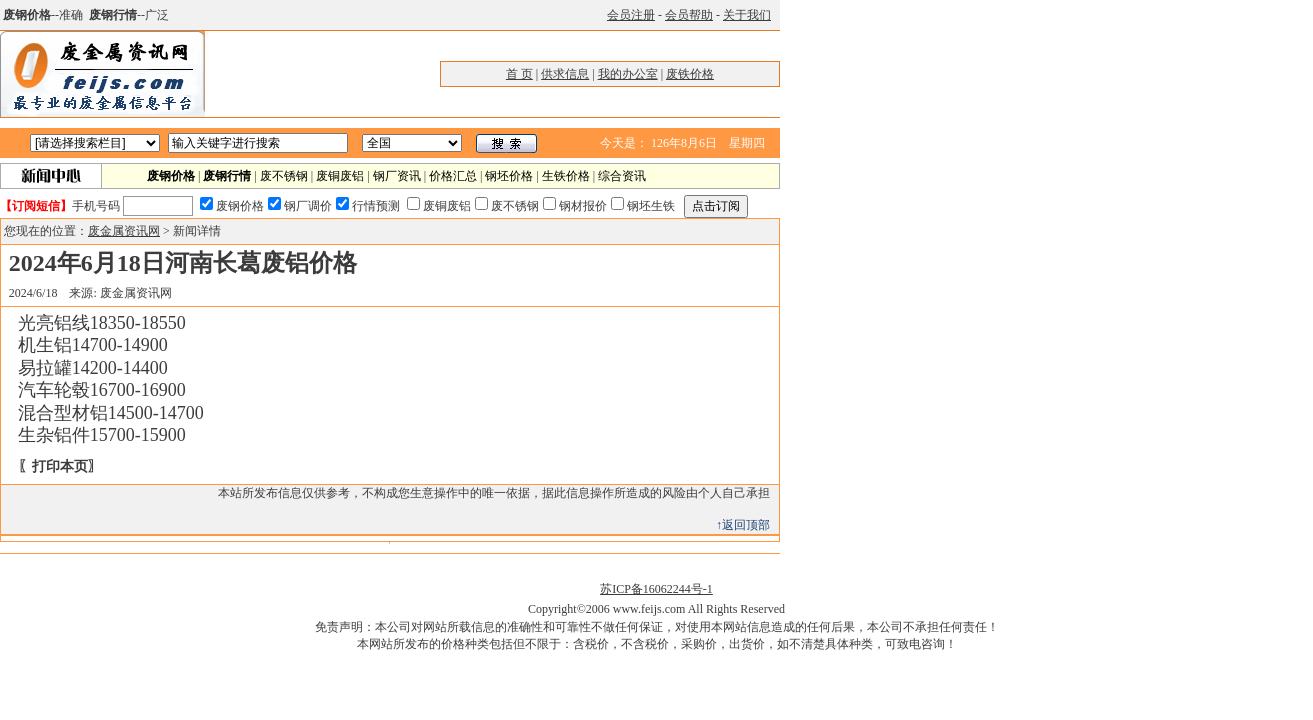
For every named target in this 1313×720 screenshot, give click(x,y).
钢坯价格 (509, 176)
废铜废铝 (340, 176)
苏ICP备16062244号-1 (656, 589)
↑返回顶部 (743, 525)
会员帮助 (689, 15)
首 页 (519, 74)
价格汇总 (453, 176)
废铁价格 (690, 74)
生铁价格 (566, 176)
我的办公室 (628, 74)
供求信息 (565, 74)
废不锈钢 (284, 176)
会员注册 (631, 15)
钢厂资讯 (397, 176)
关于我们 (747, 15)
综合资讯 (622, 176)
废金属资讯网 (124, 231)
